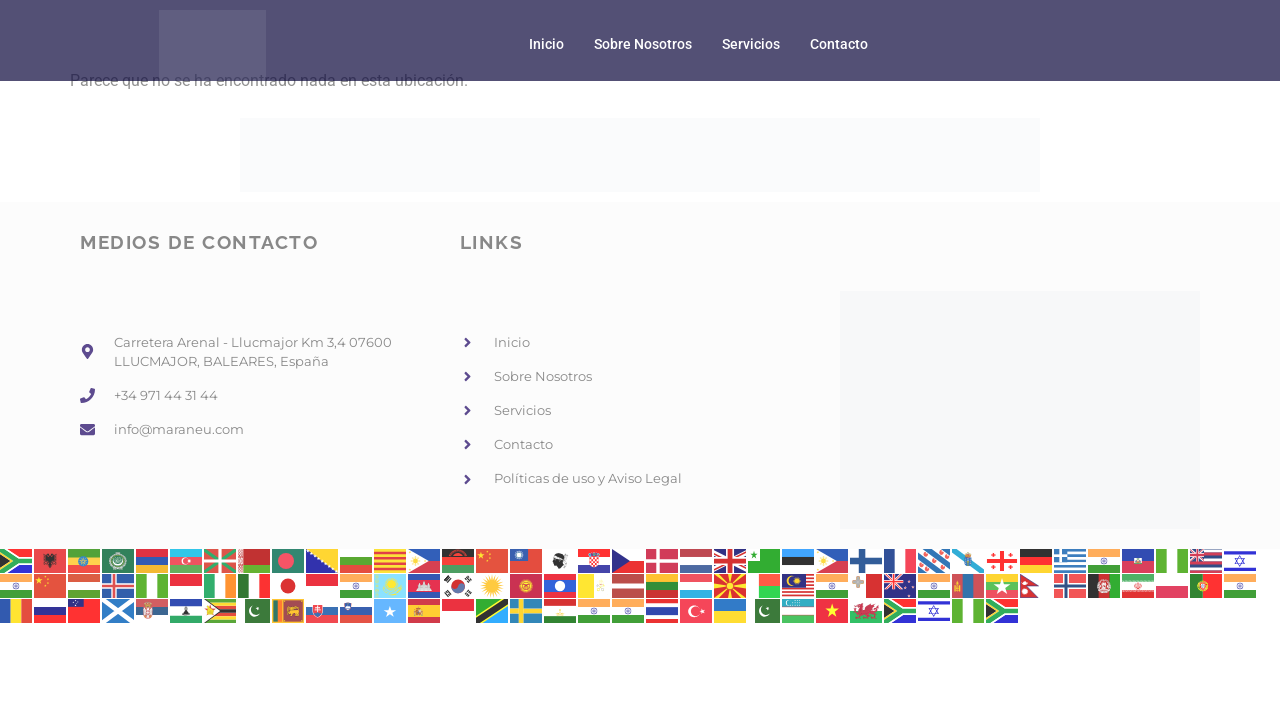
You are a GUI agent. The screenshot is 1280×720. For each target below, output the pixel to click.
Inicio (546, 44)
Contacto (839, 44)
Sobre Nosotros (643, 44)
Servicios (751, 44)
